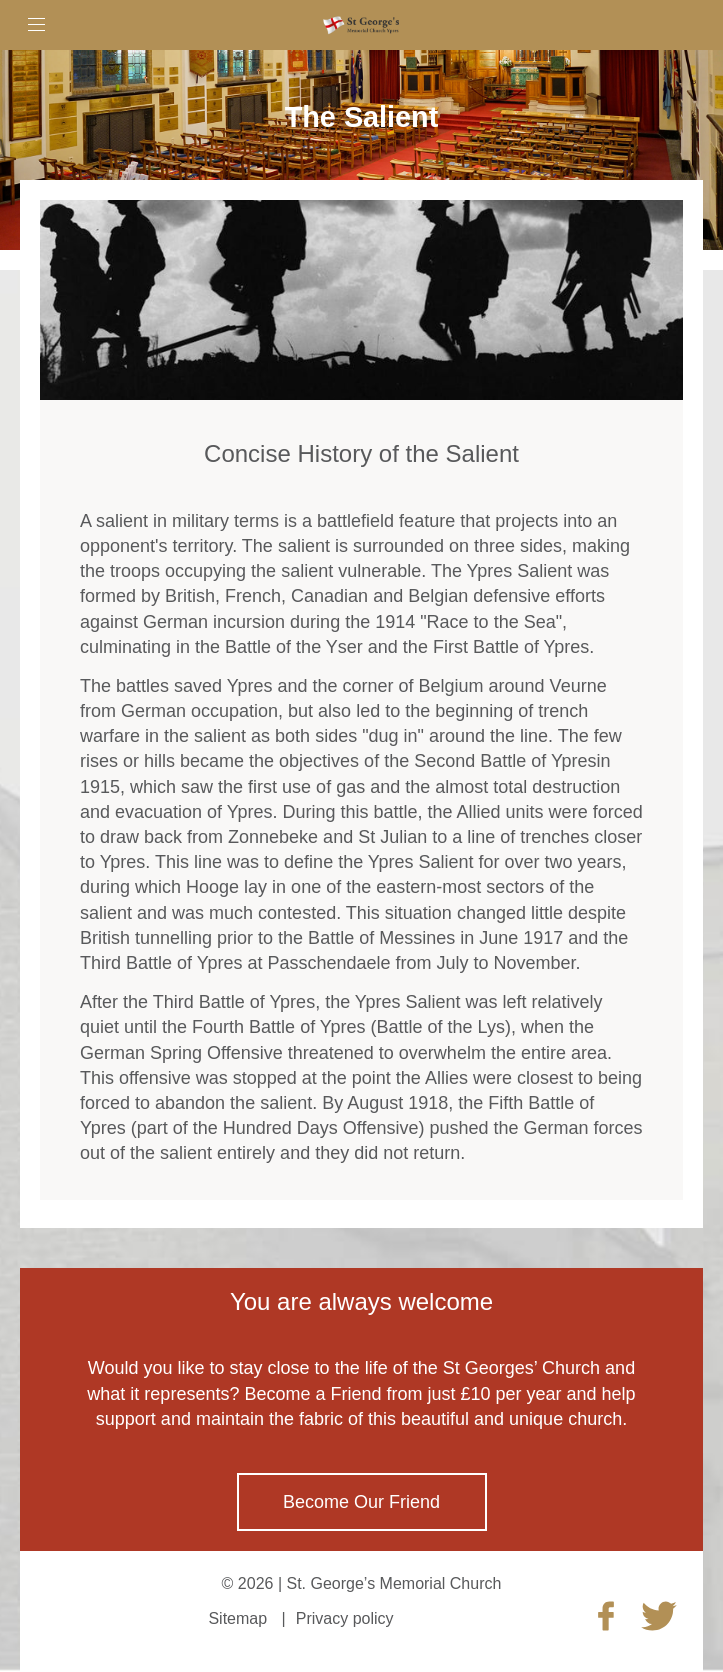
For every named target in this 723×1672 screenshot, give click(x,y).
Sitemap (237, 1618)
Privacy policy (345, 1618)
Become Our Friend (361, 1502)
